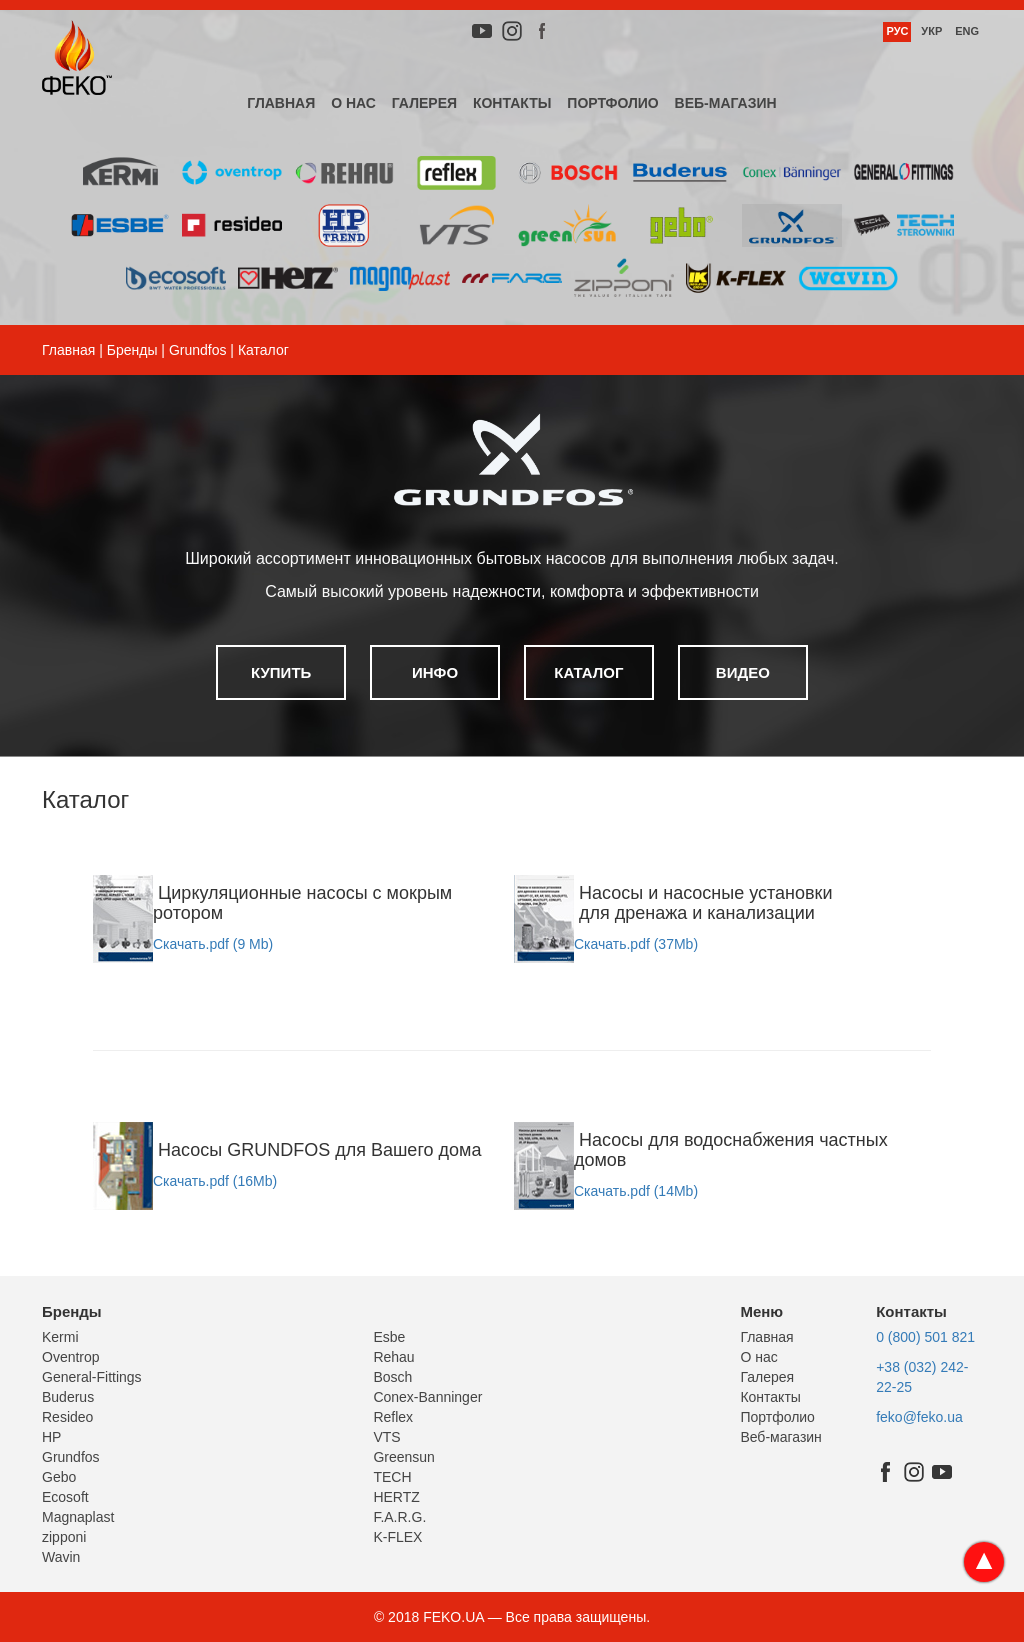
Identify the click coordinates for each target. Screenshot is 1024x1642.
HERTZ (396, 1497)
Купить (281, 672)
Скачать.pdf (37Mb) (636, 944)
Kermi (60, 1337)
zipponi (64, 1537)
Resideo (67, 1417)
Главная (281, 103)
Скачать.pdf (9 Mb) (213, 944)
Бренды (132, 350)
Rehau (393, 1357)
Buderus (68, 1397)
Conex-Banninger (427, 1397)
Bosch (392, 1377)
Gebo (59, 1477)
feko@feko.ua (919, 1417)
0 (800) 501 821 (925, 1337)
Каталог (588, 672)
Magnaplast (78, 1517)
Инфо (435, 672)
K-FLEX (397, 1537)
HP (51, 1437)
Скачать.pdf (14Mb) (636, 1191)
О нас (353, 103)
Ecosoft (65, 1497)
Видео (743, 672)
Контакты (512, 103)
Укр (931, 31)
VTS (386, 1437)
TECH (392, 1477)
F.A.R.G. (399, 1517)
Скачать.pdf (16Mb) (215, 1181)
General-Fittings (92, 1377)
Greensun (403, 1457)
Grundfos (198, 350)
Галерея (424, 103)
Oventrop (71, 1357)
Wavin (61, 1557)
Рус (897, 31)
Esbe (389, 1337)
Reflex (393, 1417)
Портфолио (612, 103)
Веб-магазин (726, 103)
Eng (967, 31)
